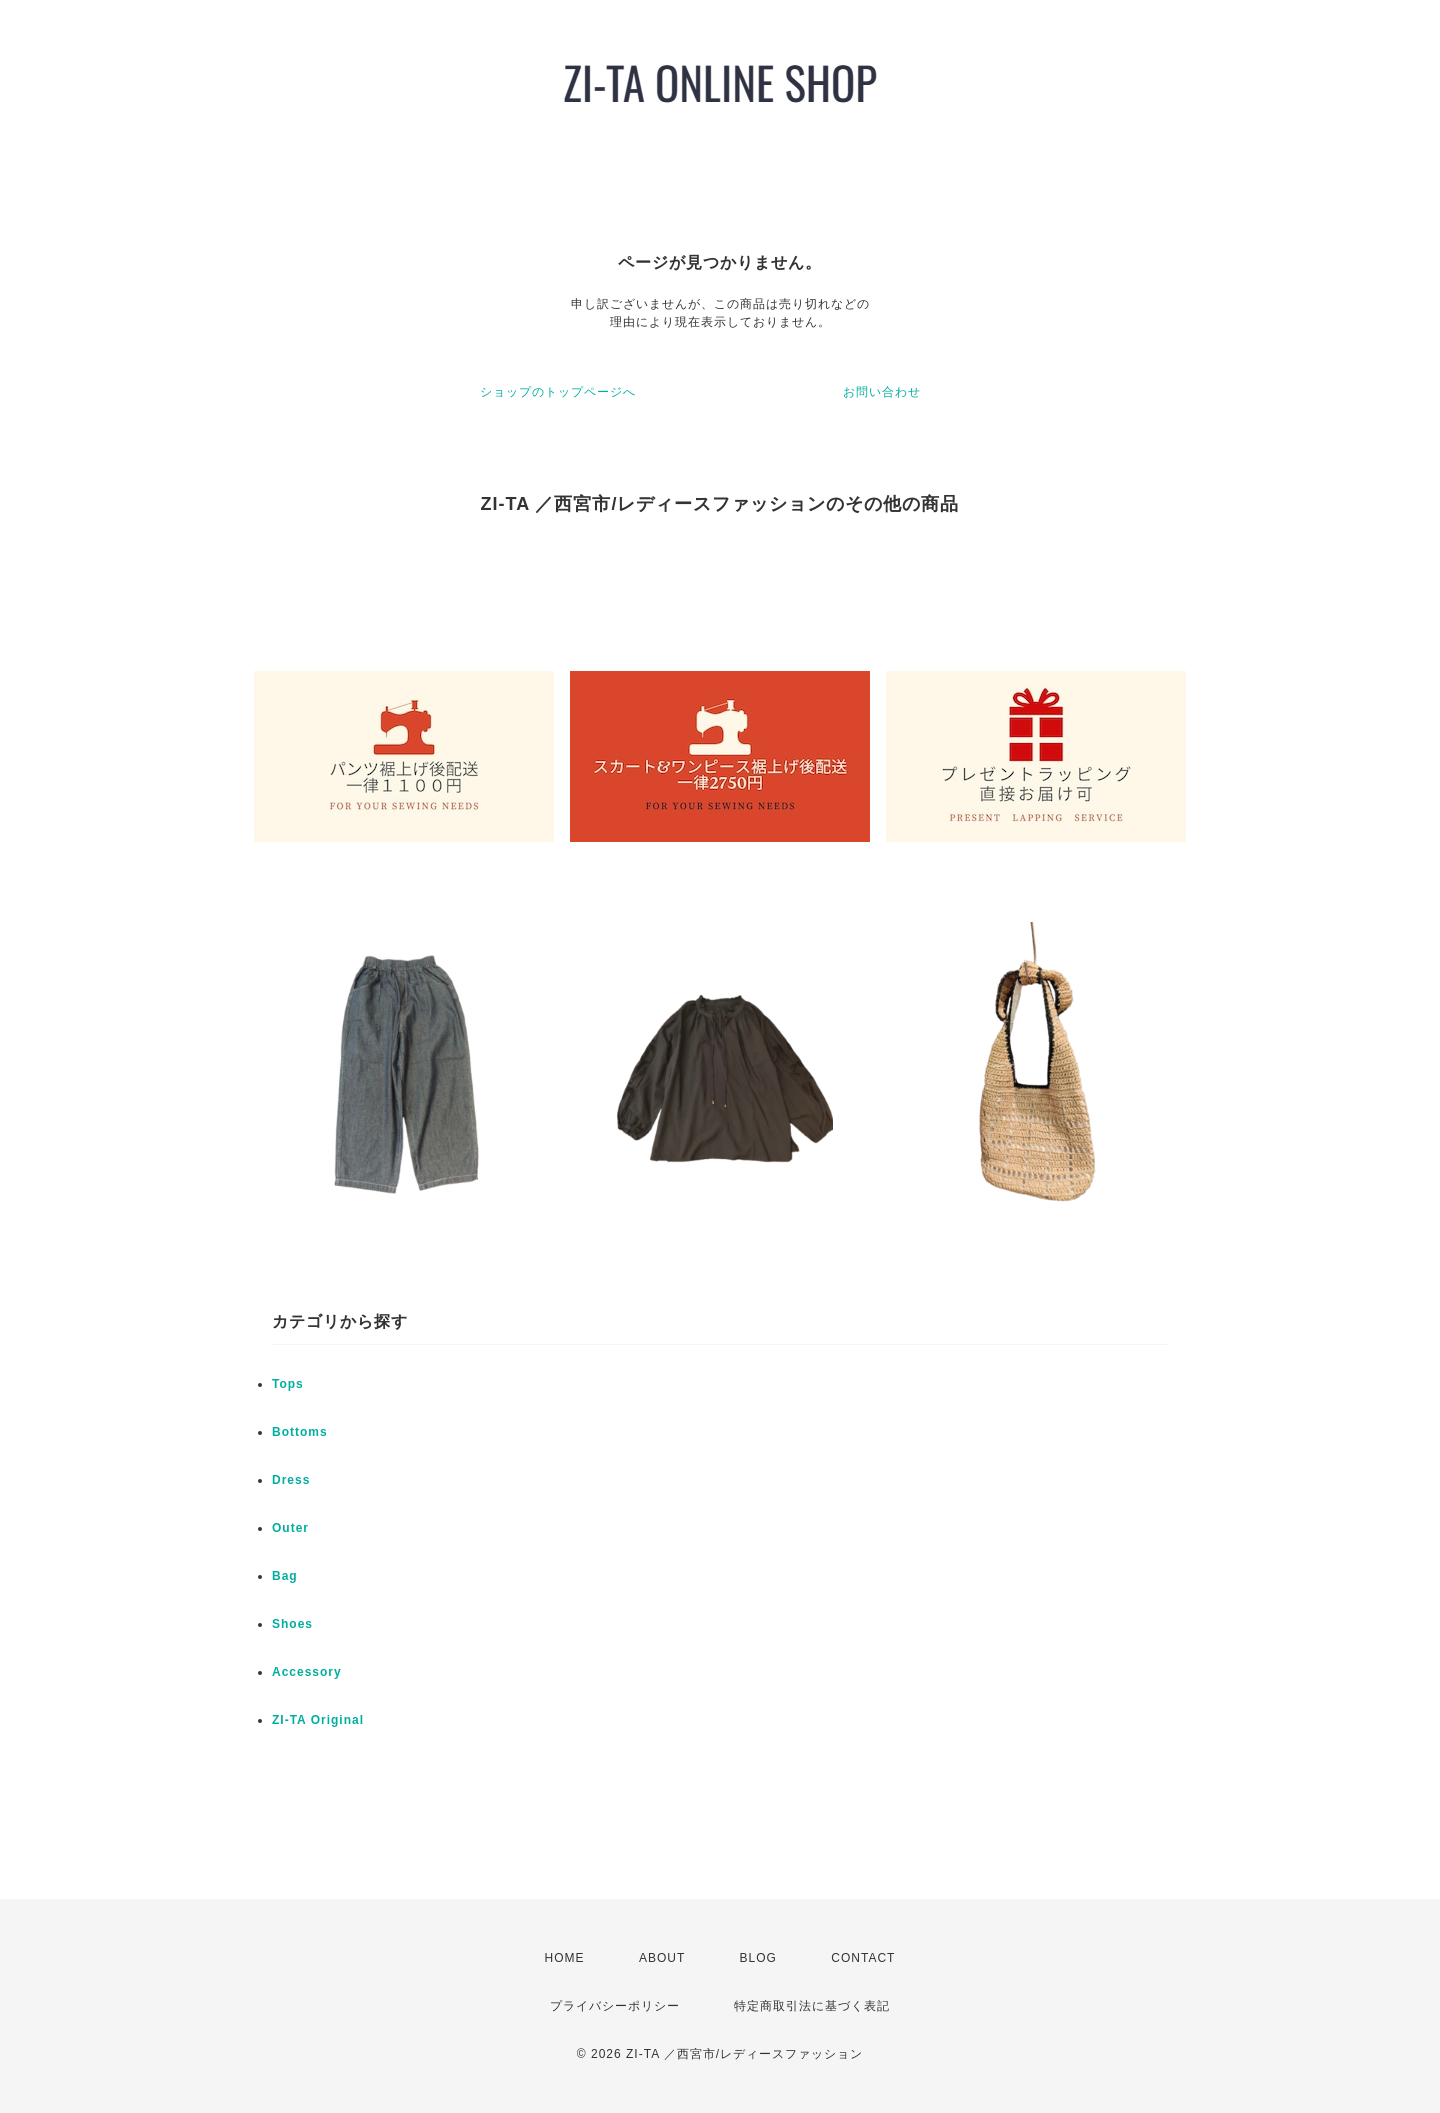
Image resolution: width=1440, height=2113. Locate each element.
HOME (565, 1958)
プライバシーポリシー (615, 2006)
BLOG (758, 1958)
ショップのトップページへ (558, 392)
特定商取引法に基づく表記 (812, 2006)
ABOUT (662, 1958)
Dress (291, 1480)
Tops (288, 1384)
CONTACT (863, 1958)
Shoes (292, 1624)
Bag (285, 1576)
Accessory (307, 1672)
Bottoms (300, 1432)
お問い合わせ (882, 392)
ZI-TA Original (318, 1720)
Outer (290, 1528)
